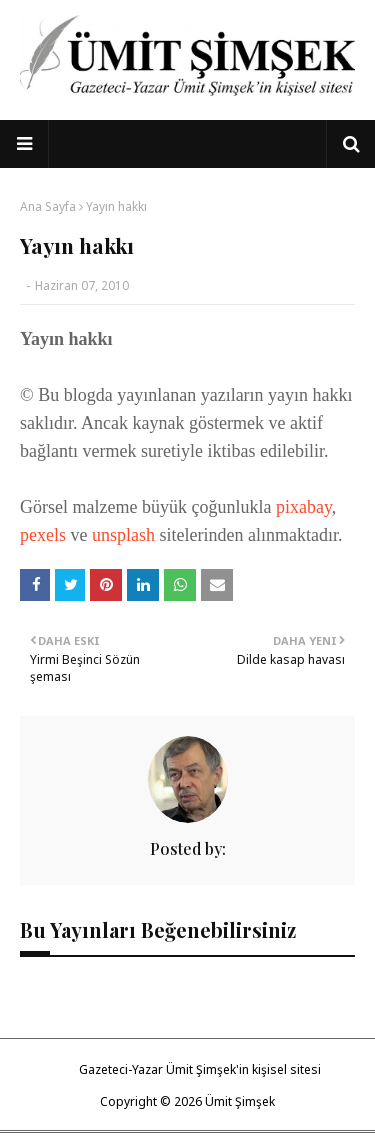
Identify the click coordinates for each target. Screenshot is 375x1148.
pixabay (304, 507)
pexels (45, 535)
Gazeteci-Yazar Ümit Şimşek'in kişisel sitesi (200, 1069)
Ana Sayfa (48, 206)
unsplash (126, 535)
